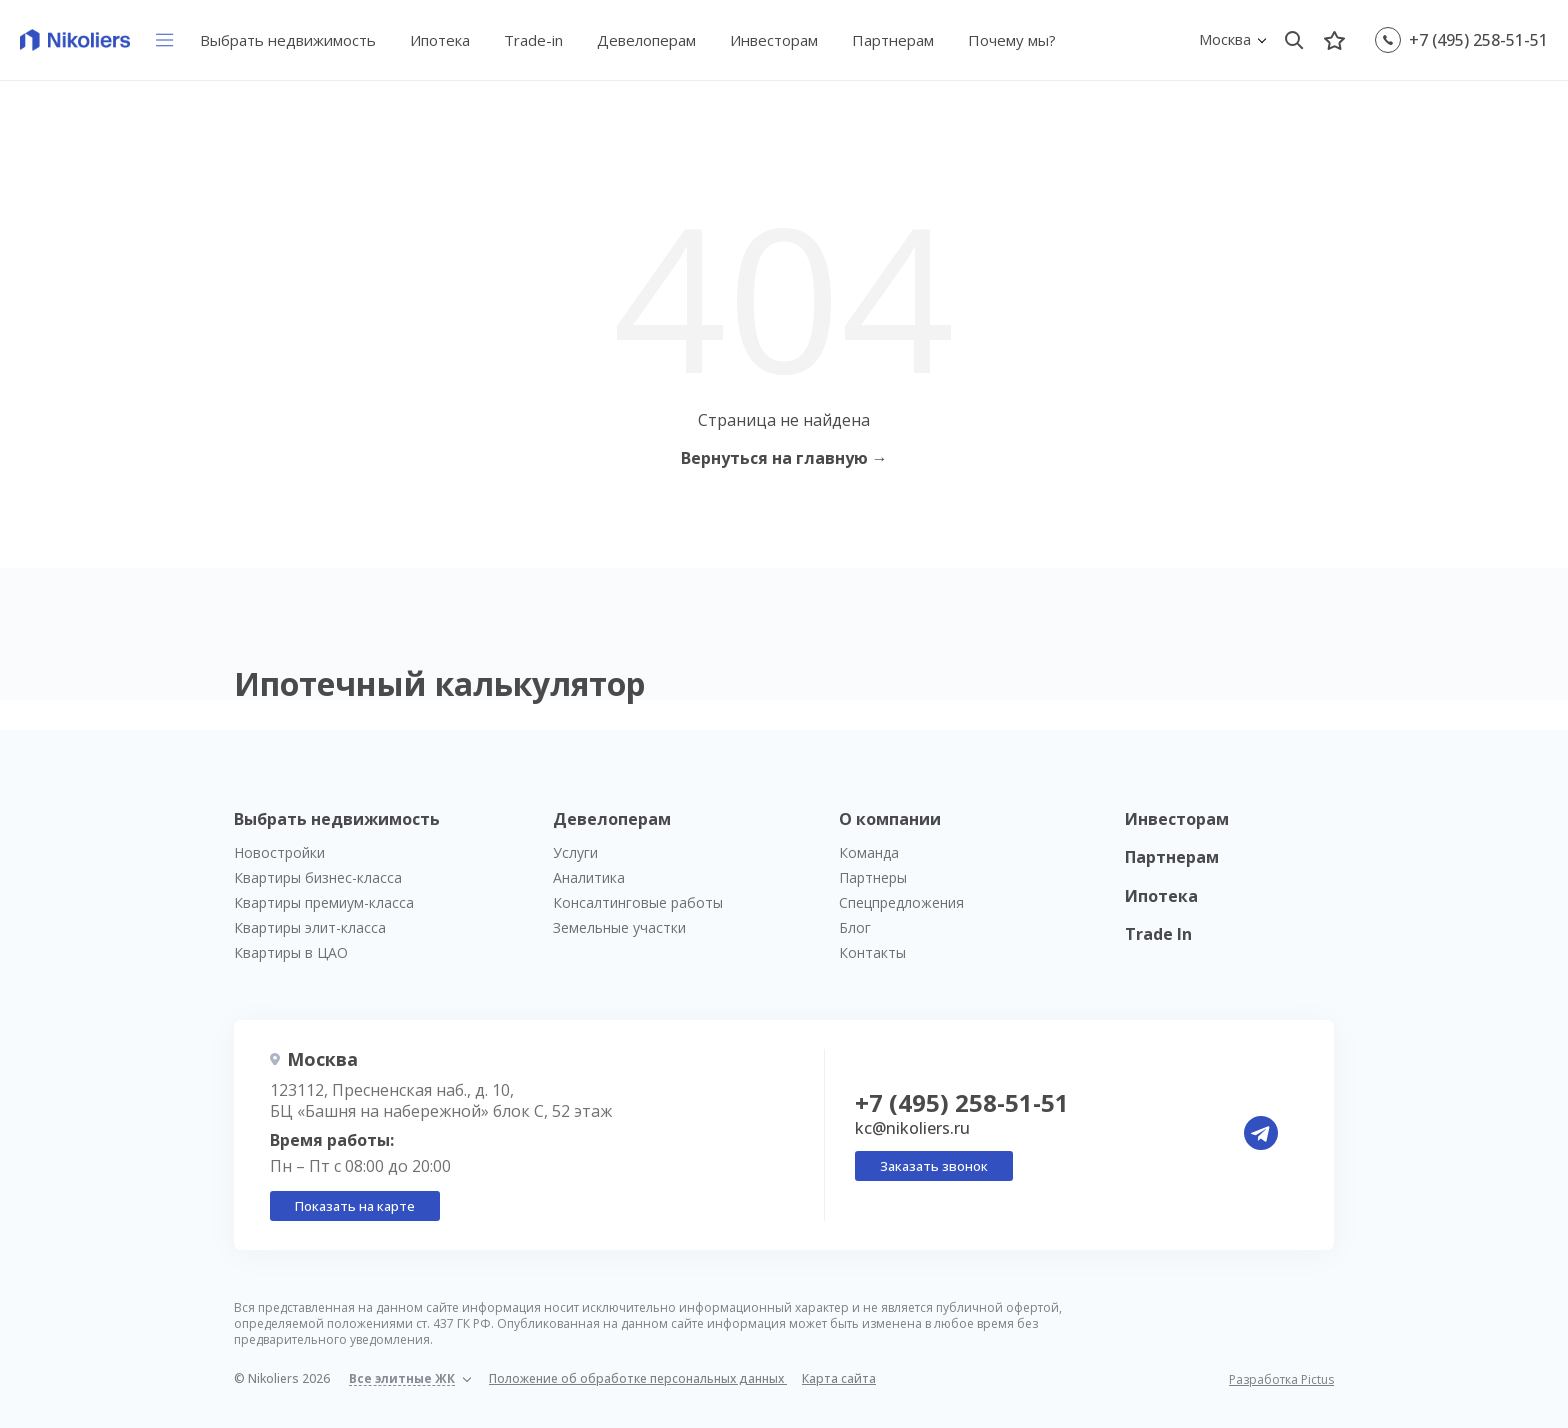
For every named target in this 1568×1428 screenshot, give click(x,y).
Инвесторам (774, 40)
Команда (869, 852)
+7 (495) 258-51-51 (1478, 40)
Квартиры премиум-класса (324, 902)
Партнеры (873, 877)
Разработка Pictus (1281, 1380)
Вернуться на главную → (784, 458)
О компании (890, 819)
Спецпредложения (901, 902)
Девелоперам (646, 40)
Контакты (872, 952)
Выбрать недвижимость (288, 40)
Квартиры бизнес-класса (318, 877)
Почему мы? (1012, 40)
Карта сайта (839, 1378)
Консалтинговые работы (638, 902)
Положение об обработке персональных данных (638, 1378)
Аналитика (589, 877)
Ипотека (440, 40)
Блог (855, 927)
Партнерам (893, 40)
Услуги (575, 852)
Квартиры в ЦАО (291, 952)
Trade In (1158, 934)
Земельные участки (619, 927)
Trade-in (533, 40)
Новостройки (279, 852)
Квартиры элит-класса (310, 927)
